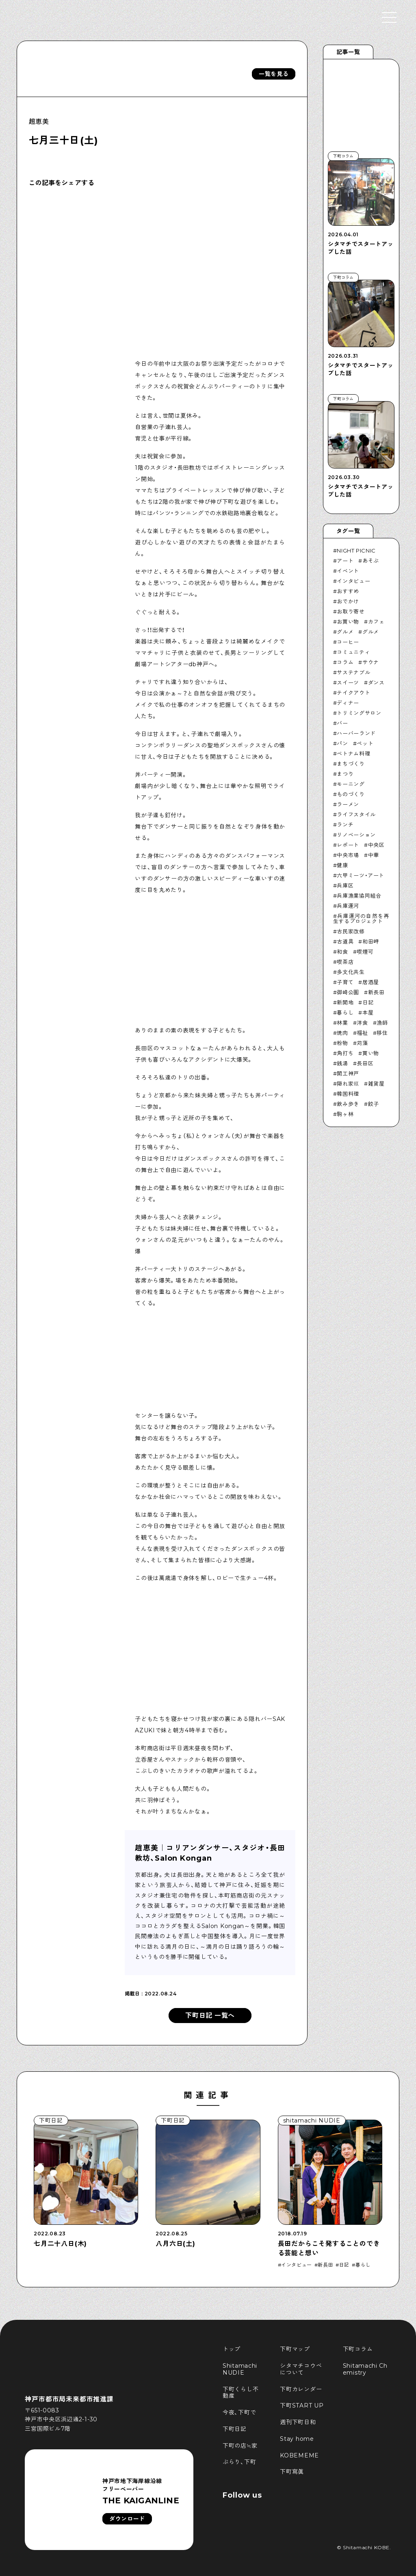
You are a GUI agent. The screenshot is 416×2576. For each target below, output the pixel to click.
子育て (345, 982)
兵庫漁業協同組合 (359, 895)
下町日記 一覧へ (210, 2015)
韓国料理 (348, 1093)
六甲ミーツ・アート (360, 875)
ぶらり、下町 (239, 2462)
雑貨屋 (376, 1083)
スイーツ (348, 682)
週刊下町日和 (298, 2422)
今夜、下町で (239, 2412)
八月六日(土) (175, 2244)
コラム (345, 662)
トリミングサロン (359, 713)
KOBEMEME (299, 2455)
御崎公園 (348, 992)
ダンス (376, 682)
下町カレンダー (301, 2389)
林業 (342, 1022)
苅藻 (362, 1043)
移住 (382, 1033)
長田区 (365, 1063)
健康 (342, 865)
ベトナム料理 (353, 753)
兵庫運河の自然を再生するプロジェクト (361, 918)
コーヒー (348, 642)
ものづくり (350, 794)
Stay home (297, 2438)
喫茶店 (345, 962)
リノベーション (356, 834)
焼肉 (342, 1033)
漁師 (382, 1022)
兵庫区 (345, 885)
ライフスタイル (356, 814)
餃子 (373, 1104)
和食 (342, 951)
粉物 (342, 1043)
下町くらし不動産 (240, 2393)
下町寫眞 (292, 2471)
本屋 (367, 1012)
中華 (373, 855)
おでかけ (348, 601)
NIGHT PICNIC (356, 550)
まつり (345, 774)
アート (345, 560)
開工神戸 (348, 1073)
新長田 (376, 992)
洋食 (362, 1022)
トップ (231, 2349)
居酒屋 (370, 982)
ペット (365, 743)
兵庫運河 (348, 906)
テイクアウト (353, 692)
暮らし (345, 1012)
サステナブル (353, 672)
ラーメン (348, 804)
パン (342, 743)
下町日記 (235, 2429)
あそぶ (370, 560)
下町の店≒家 (240, 2445)
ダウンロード (127, 2518)
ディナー (348, 703)
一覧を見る (274, 74)
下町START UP (301, 2405)
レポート (348, 845)
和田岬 (370, 941)
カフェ (376, 621)
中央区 (376, 845)
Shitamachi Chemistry (365, 2369)
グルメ (345, 631)
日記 (367, 1002)
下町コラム (358, 2349)
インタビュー (353, 581)
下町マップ (295, 2349)
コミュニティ (353, 652)
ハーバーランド (356, 733)
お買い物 (348, 621)
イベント (348, 571)
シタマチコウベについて (301, 2369)
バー (342, 723)
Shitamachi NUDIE (241, 2369)
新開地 (345, 1002)
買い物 (370, 1053)
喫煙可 (365, 951)
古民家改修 (350, 931)
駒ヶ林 (345, 1114)
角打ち (345, 1053)
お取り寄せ (350, 611)
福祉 (362, 1033)
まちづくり (350, 763)
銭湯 (342, 1063)
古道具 (345, 941)
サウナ (370, 662)
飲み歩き (348, 1104)
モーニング (350, 784)
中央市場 (348, 855)
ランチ (345, 824)
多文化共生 (350, 972)
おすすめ (348, 591)
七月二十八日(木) (60, 2244)
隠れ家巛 (348, 1083)
